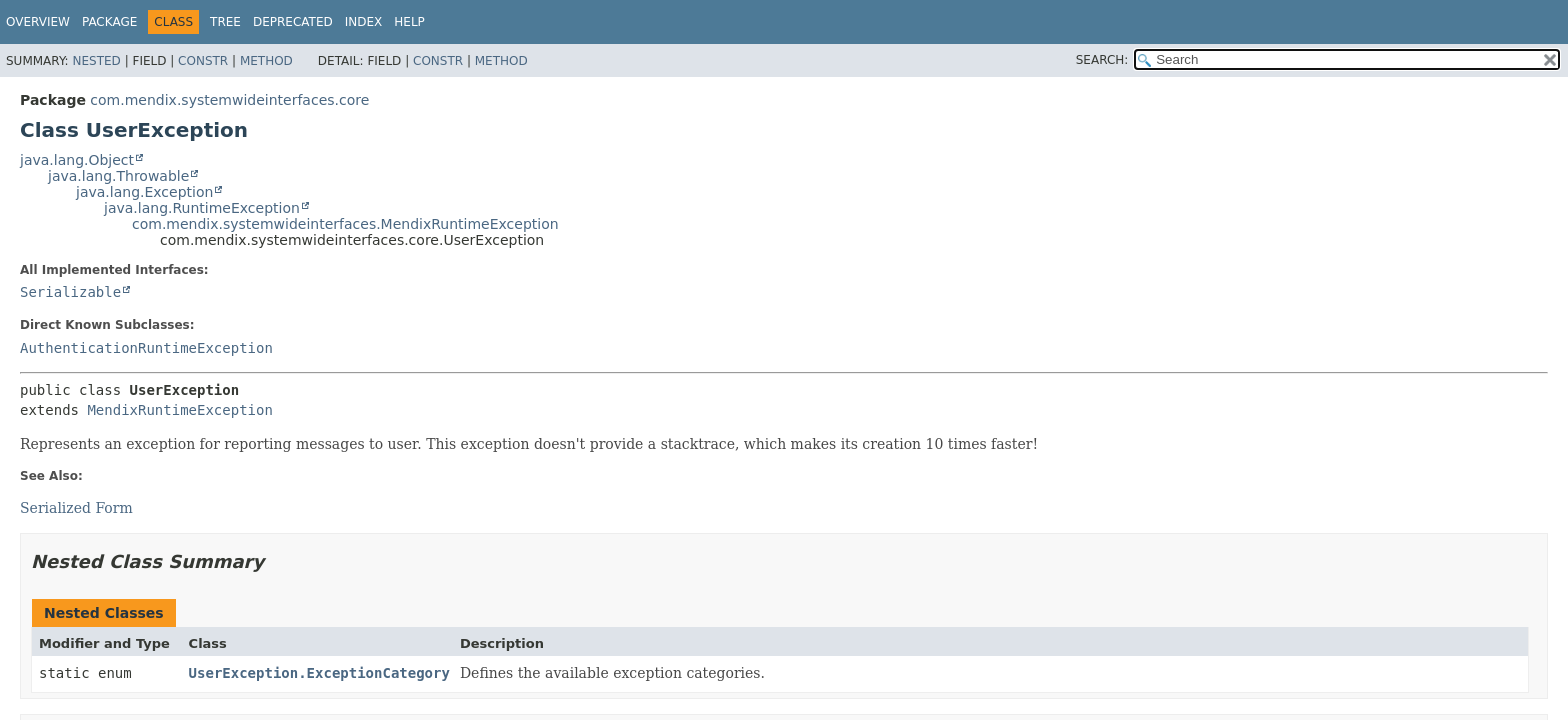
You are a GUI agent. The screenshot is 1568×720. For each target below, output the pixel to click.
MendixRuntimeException (179, 410)
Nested (96, 61)
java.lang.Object (77, 160)
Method (266, 61)
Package (109, 22)
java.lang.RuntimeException (202, 208)
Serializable (70, 292)
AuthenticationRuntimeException (146, 348)
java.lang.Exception (144, 192)
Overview (38, 22)
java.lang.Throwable (118, 176)
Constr (203, 61)
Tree (225, 22)
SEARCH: (1102, 60)
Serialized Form (76, 508)
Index (364, 22)
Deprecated (293, 22)
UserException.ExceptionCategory (319, 673)
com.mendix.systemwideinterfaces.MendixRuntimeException (345, 224)
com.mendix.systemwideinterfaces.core (229, 100)
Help (409, 22)
